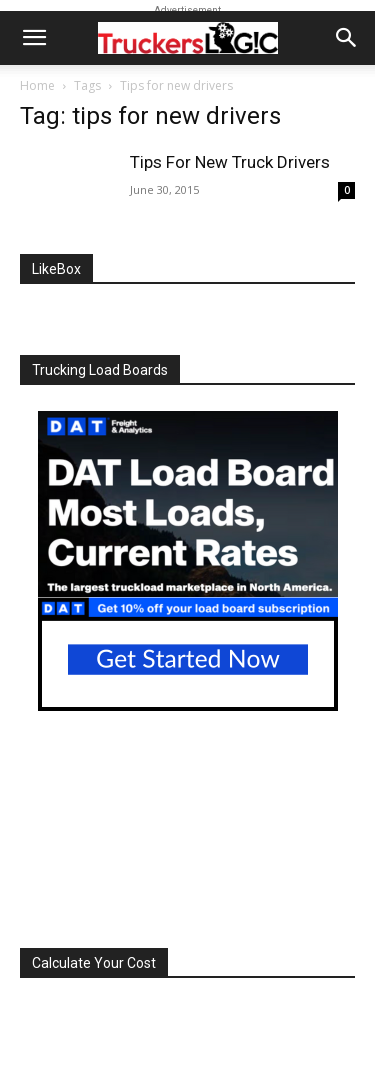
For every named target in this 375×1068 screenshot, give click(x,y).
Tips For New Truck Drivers (230, 162)
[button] (34, 38)
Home (37, 85)
